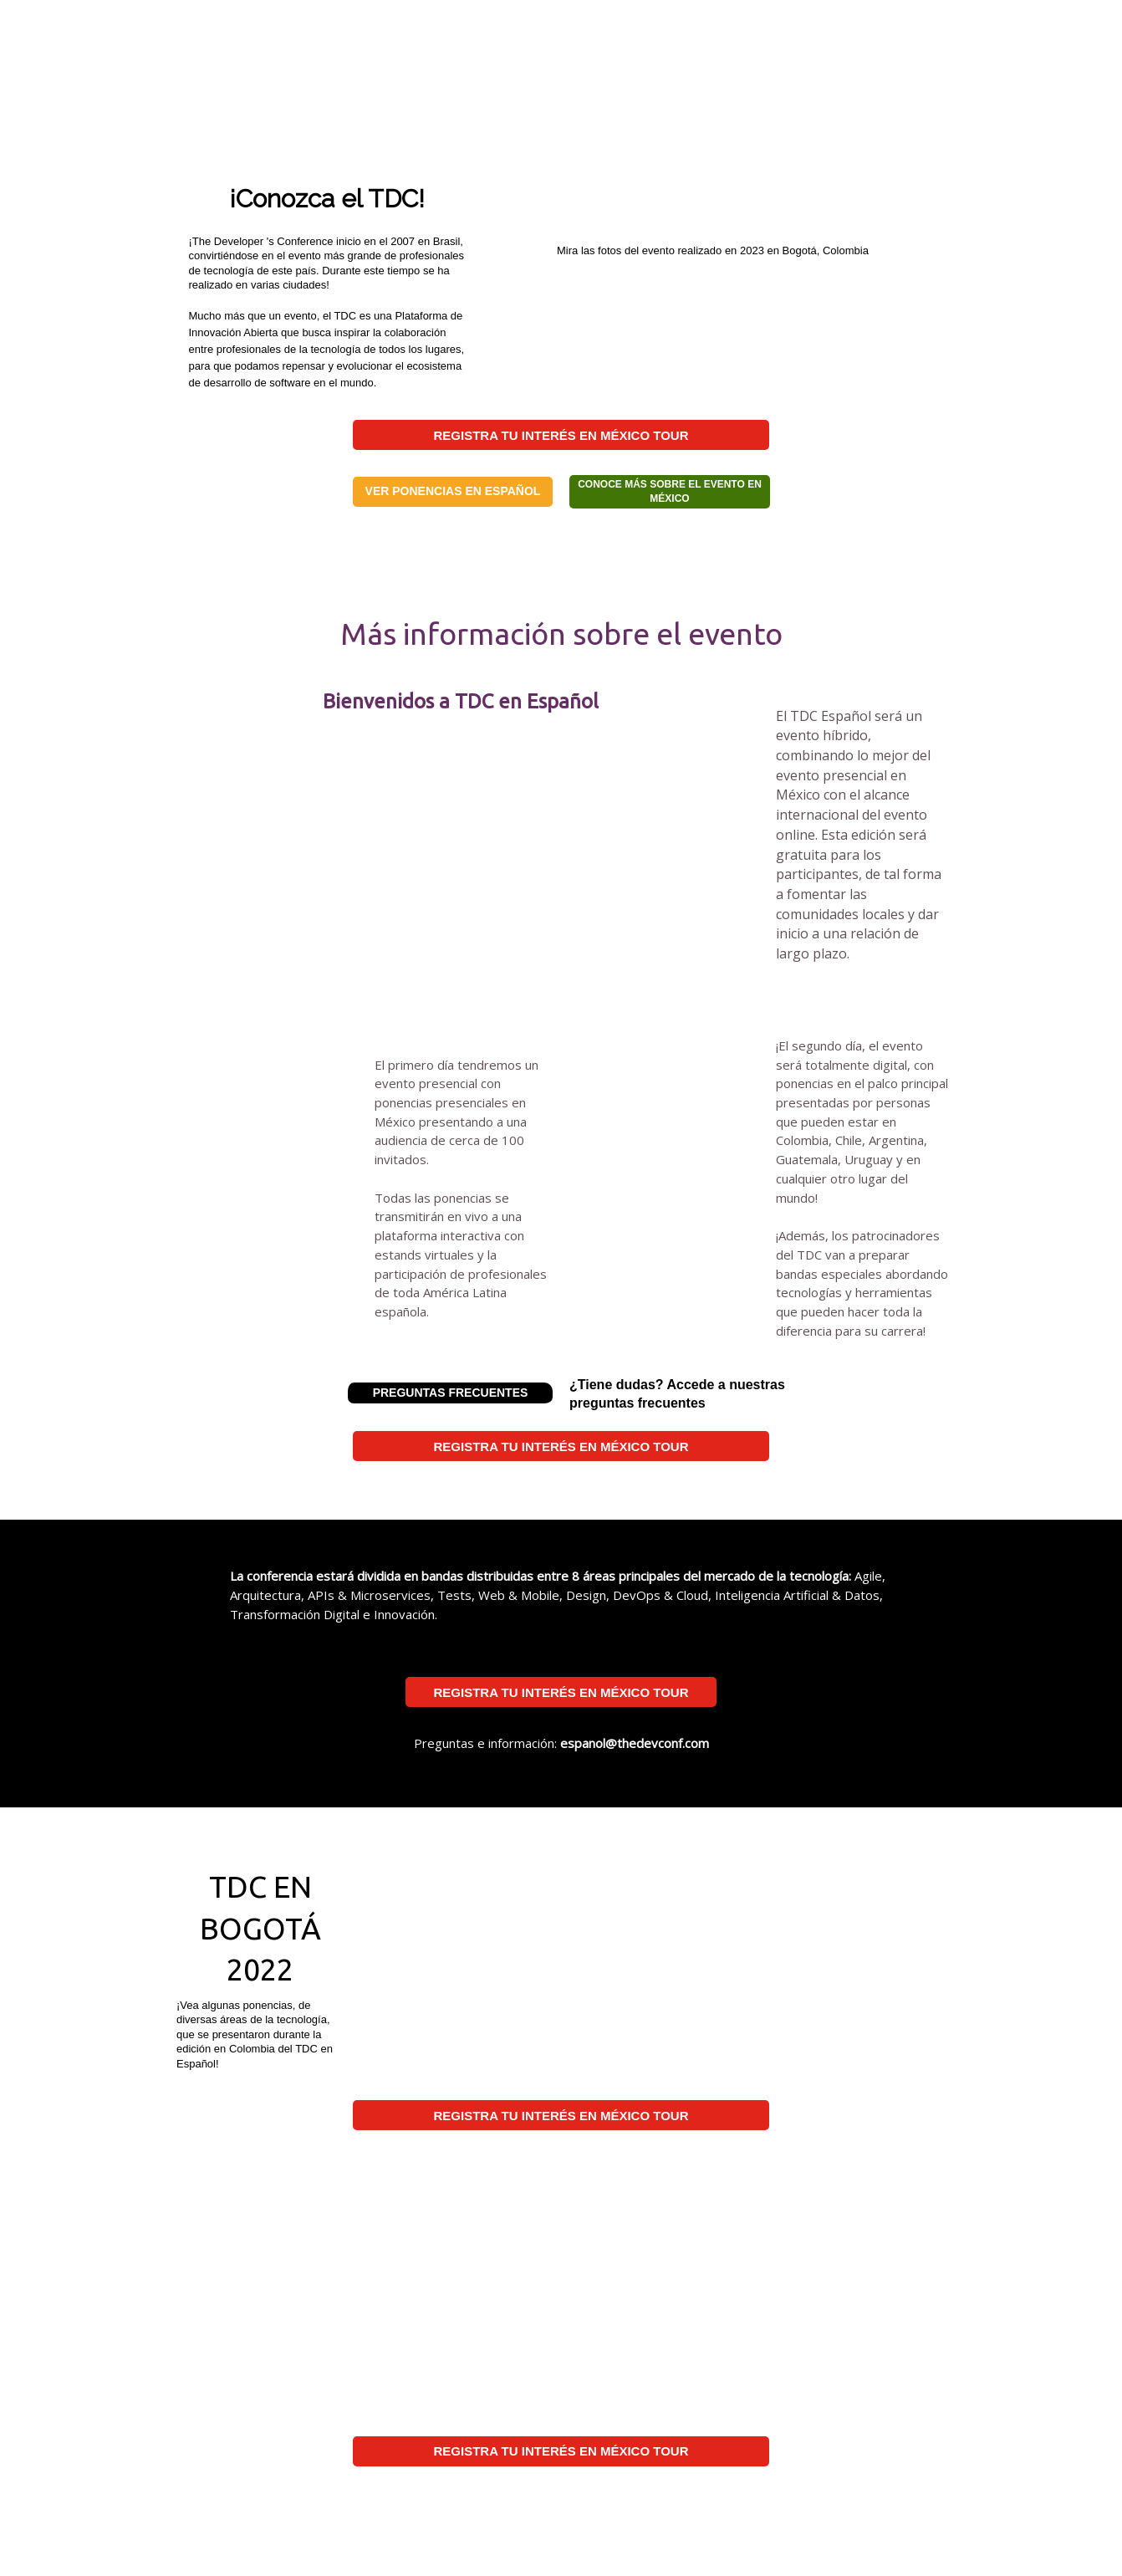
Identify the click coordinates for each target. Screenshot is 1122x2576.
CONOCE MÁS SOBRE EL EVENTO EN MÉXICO (670, 491)
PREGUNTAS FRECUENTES (450, 1392)
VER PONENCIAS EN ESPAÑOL (453, 491)
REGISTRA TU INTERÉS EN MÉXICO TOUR (560, 435)
